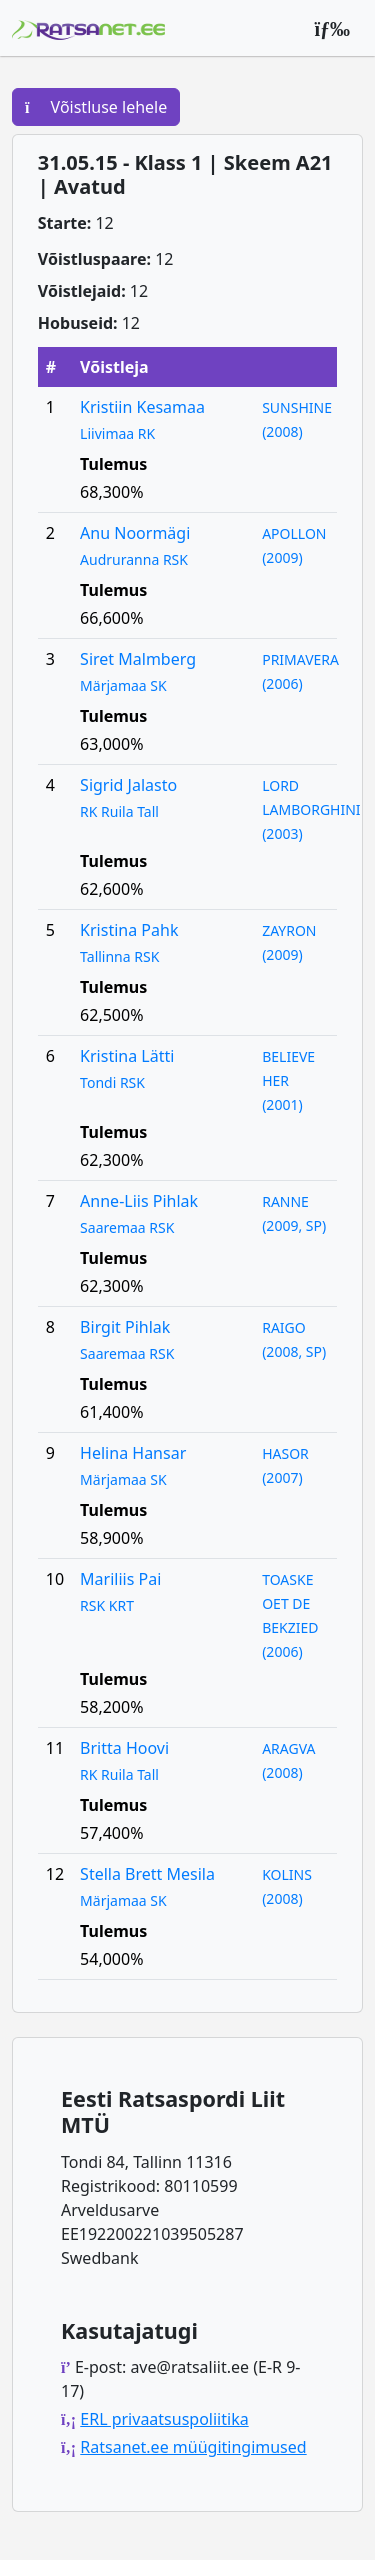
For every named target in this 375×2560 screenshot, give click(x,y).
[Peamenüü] (332, 28)
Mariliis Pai (120, 1579)
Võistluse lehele (96, 107)
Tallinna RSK (119, 956)
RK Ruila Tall (119, 811)
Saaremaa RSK (127, 1227)
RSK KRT (107, 1605)
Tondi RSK (112, 1082)
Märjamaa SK (123, 685)
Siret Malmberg (138, 659)
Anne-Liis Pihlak (139, 1201)
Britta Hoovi (124, 1748)
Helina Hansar (133, 1453)
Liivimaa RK (117, 433)
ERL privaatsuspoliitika (164, 2419)
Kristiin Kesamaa (142, 407)
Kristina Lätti (127, 1056)
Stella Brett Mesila (147, 1874)
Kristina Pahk (129, 930)
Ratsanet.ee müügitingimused (193, 2447)
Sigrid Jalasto (128, 785)
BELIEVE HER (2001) (288, 1080)
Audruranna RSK (134, 559)
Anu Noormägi (135, 533)
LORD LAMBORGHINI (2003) (311, 809)
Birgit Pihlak (125, 1327)
